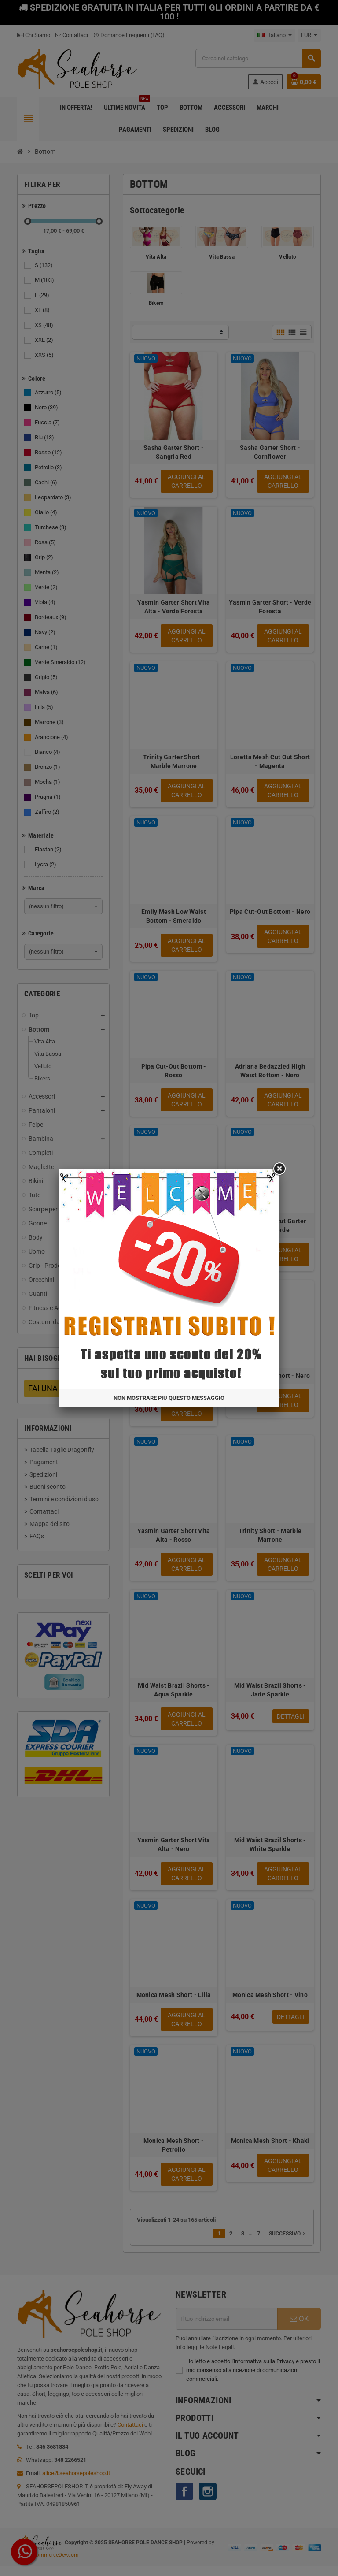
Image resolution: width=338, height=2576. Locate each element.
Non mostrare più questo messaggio (191, 959)
